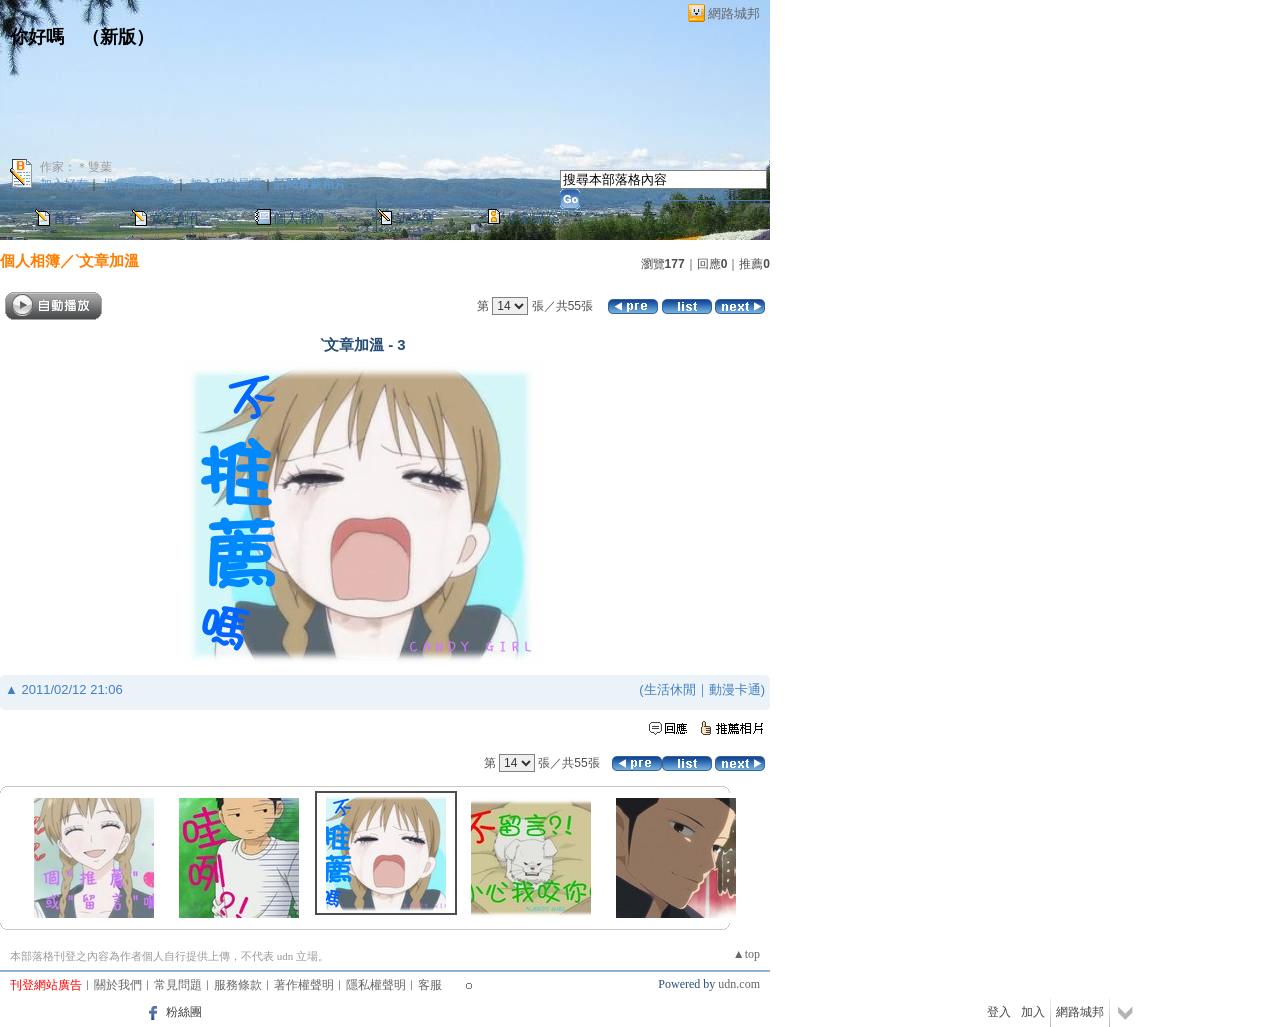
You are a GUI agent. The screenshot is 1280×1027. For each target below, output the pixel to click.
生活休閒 (670, 689)
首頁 (66, 218)
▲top (746, 954)
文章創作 (176, 218)
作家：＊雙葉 (76, 167)
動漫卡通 (735, 689)
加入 (1033, 1012)
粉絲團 (184, 1012)
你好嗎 (37, 37)
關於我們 (118, 985)
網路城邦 (734, 13)
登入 (999, 1012)
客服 (430, 985)
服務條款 (238, 985)
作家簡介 (532, 218)
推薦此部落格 (139, 184)
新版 (118, 37)
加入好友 (64, 184)
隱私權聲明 (376, 985)
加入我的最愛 (226, 184)
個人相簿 (299, 218)
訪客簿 (415, 218)
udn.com (739, 984)
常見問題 (178, 985)
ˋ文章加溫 (107, 260)
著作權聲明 (304, 985)
